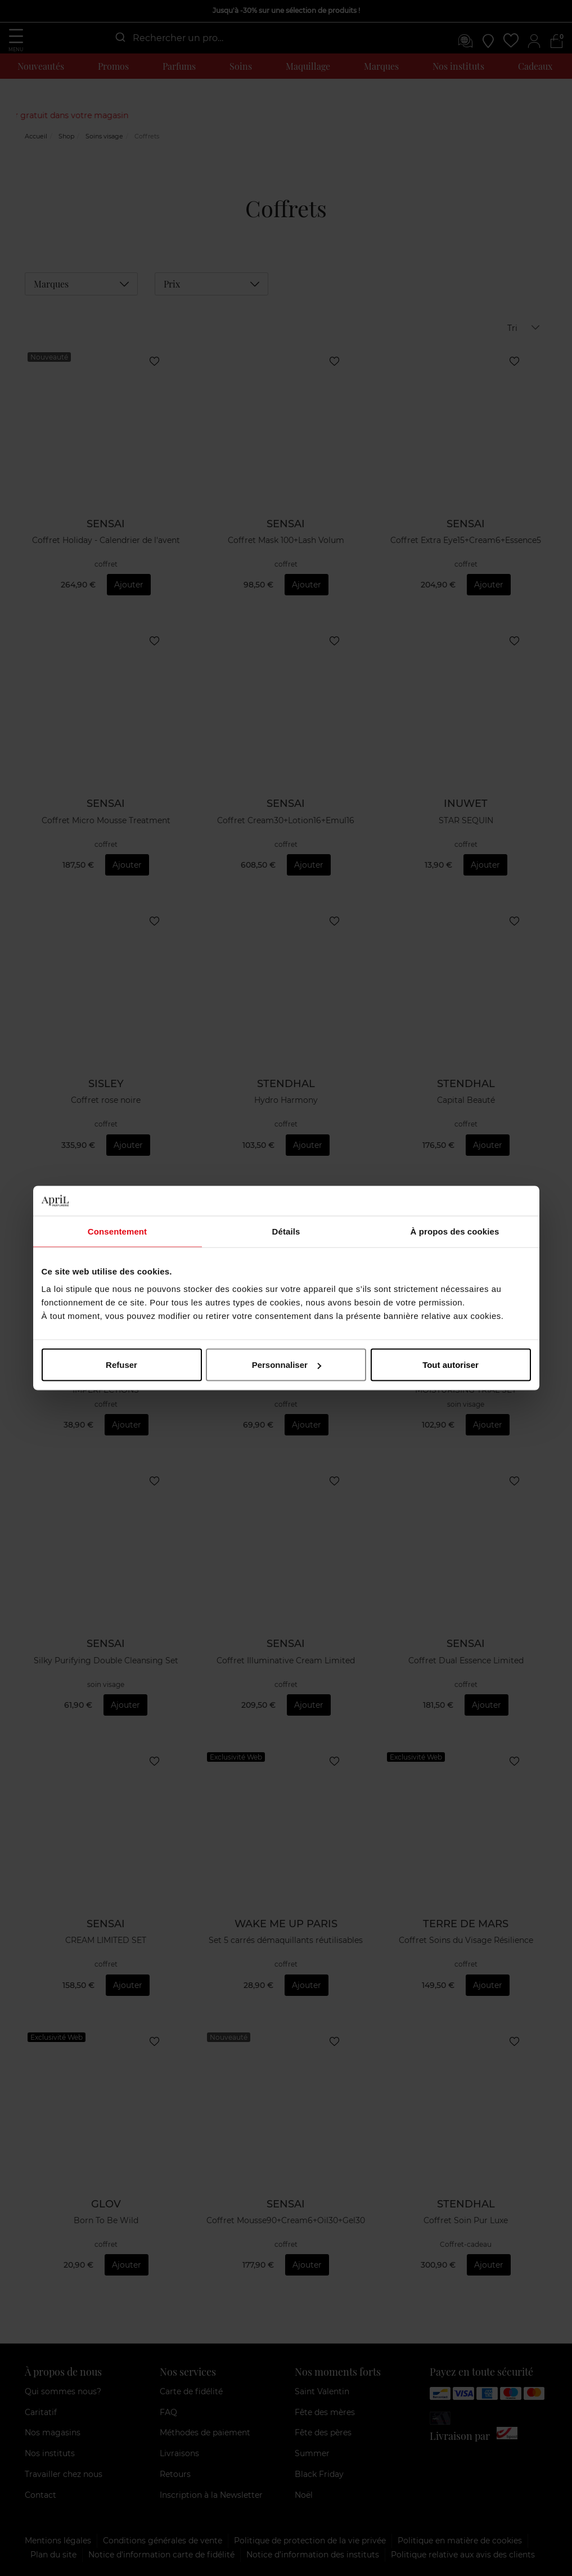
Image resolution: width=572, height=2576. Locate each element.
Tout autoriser (450, 1365)
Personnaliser (286, 1365)
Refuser (121, 1365)
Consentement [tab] (117, 1231)
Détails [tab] (286, 1231)
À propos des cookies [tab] (455, 1231)
